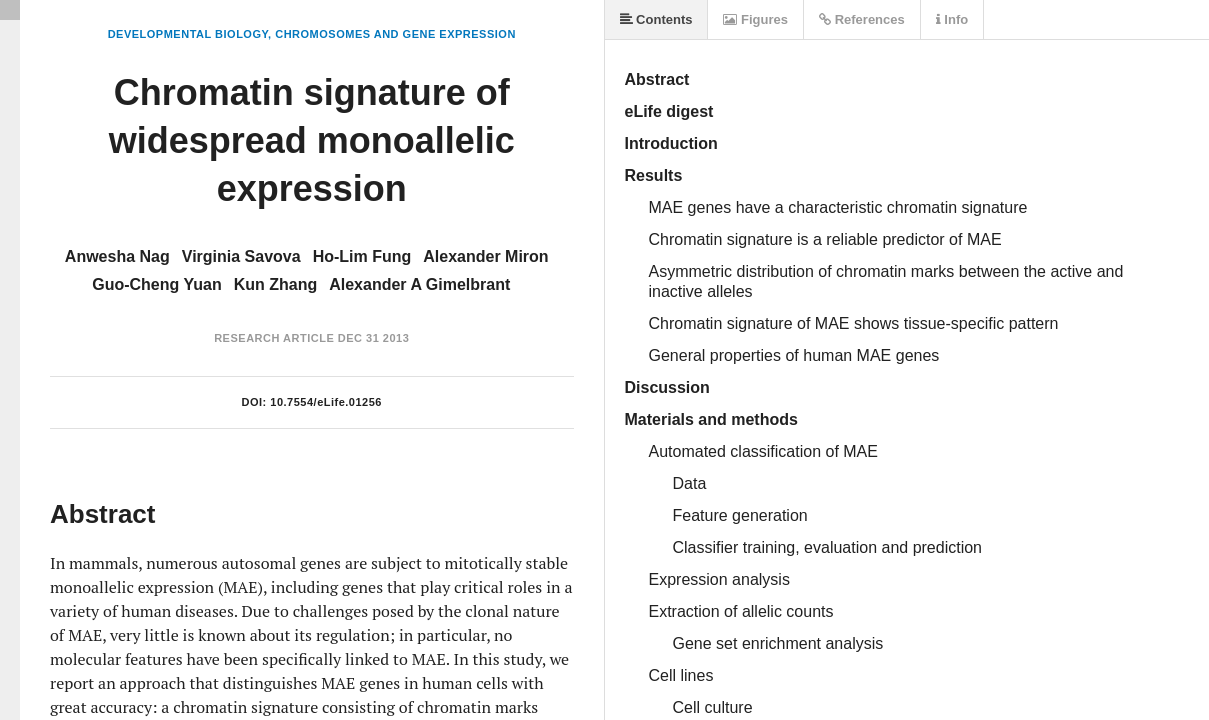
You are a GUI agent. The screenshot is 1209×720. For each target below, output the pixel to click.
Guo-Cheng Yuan (156, 284)
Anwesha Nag (117, 256)
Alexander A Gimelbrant (419, 284)
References (862, 19)
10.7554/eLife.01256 (326, 402)
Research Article (274, 338)
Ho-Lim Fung (362, 256)
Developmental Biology (188, 34)
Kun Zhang (276, 284)
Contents (656, 19)
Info (952, 19)
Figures (755, 19)
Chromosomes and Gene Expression (395, 34)
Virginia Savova (241, 256)
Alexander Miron (485, 256)
